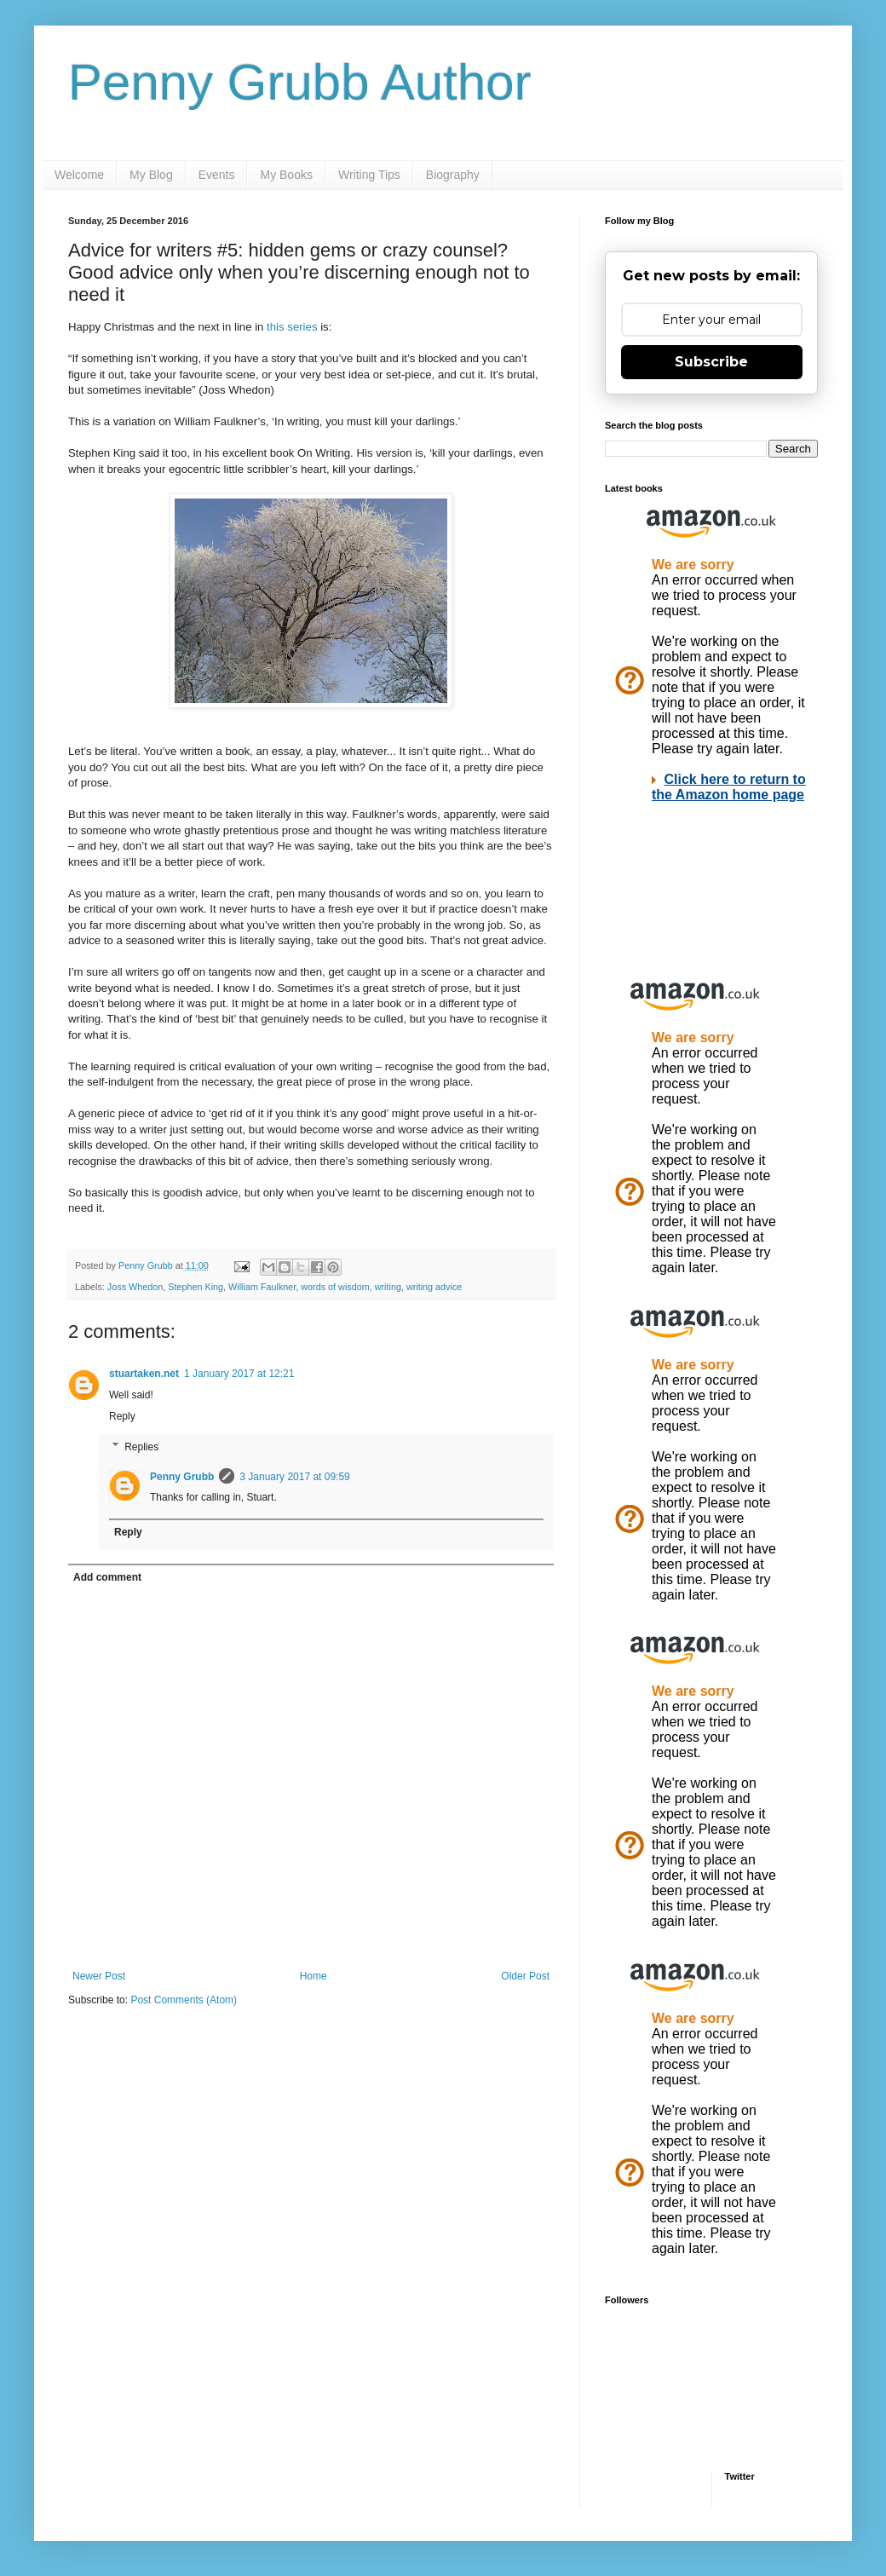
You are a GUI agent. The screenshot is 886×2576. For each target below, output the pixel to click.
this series (292, 326)
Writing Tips (369, 175)
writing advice (434, 1287)
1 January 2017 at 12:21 (239, 1374)
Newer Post (98, 1976)
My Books (286, 175)
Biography (453, 175)
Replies (141, 1447)
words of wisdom (335, 1287)
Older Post (525, 1976)
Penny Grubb (182, 1477)
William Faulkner (262, 1287)
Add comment (107, 1577)
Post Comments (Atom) (183, 2000)
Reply (122, 1416)
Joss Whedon (135, 1287)
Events (216, 175)
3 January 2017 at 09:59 (294, 1477)
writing (388, 1287)
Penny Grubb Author (300, 82)
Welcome (79, 175)
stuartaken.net (144, 1374)
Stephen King (195, 1287)
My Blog (151, 175)
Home (313, 1976)
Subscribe (711, 362)
